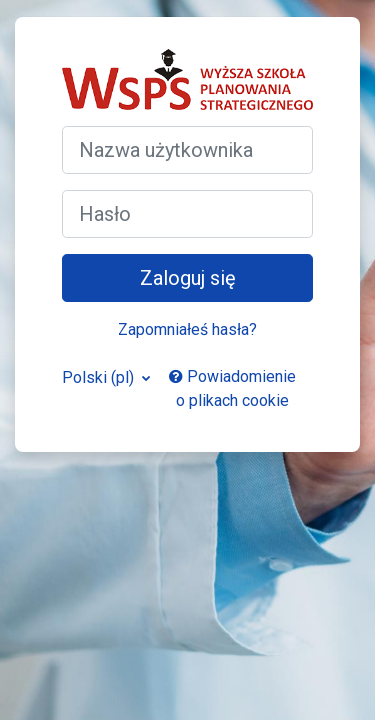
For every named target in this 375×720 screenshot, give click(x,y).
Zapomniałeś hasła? (187, 329)
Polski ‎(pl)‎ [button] (100, 377)
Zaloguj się (188, 278)
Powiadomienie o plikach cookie (232, 388)
